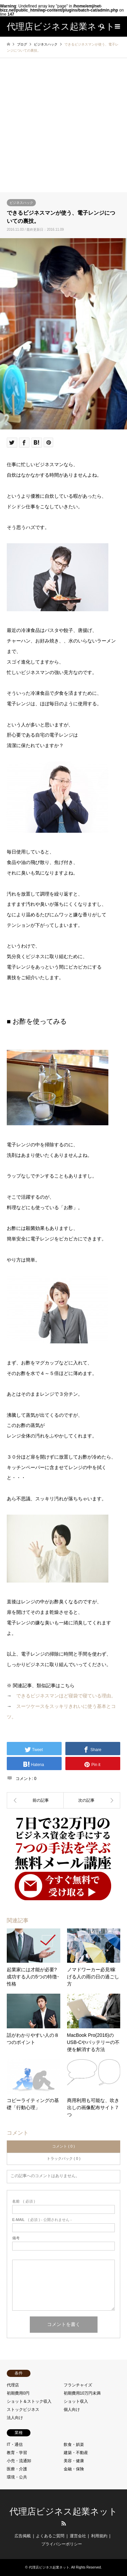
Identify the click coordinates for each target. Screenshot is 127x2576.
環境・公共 (17, 2477)
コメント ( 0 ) (63, 2146)
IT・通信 (15, 2444)
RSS (63, 2523)
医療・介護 (17, 2469)
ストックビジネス (23, 2409)
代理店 (13, 2385)
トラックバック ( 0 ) (64, 2158)
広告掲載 (23, 2536)
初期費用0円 (18, 2393)
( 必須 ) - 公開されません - (42, 2220)
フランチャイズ (78, 2385)
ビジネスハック (21, 203)
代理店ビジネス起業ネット (63, 2512)
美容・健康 (74, 2460)
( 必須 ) (23, 2201)
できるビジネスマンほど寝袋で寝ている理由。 (66, 1695)
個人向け (72, 2409)
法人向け (15, 2417)
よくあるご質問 (50, 2536)
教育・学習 (17, 2452)
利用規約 (99, 2536)
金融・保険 (74, 2469)
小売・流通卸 (19, 2460)
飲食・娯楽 (74, 2444)
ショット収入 (76, 2401)
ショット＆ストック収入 (29, 2401)
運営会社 (78, 2536)
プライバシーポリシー (61, 2544)
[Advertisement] (63, 125)
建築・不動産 (76, 2452)
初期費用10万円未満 (82, 2393)
